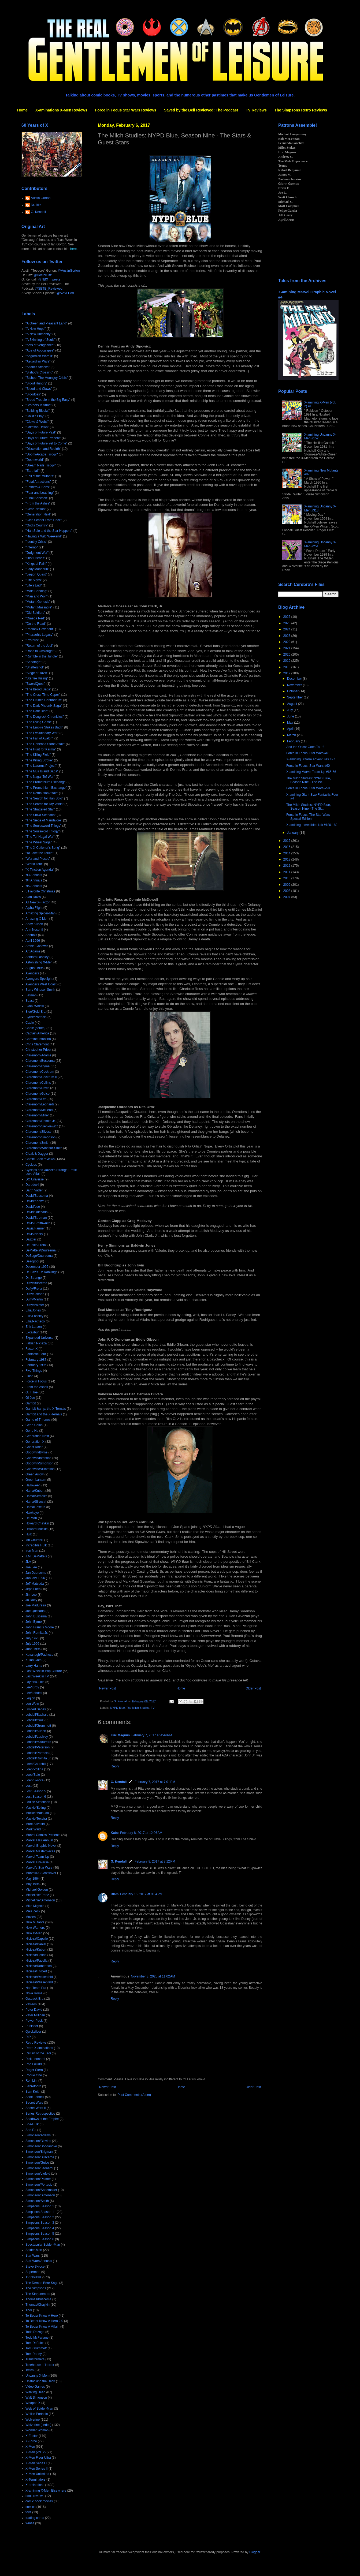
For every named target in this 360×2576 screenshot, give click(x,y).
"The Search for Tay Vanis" (44, 804)
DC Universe (34, 1179)
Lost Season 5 (35, 1791)
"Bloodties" (33, 394)
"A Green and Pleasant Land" (46, 323)
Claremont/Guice (37, 1094)
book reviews (34, 2496)
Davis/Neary (34, 1234)
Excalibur (32, 1332)
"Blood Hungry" (36, 383)
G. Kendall (119, 1782)
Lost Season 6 (35, 1797)
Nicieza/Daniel (35, 1944)
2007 (287, 897)
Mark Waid (33, 1829)
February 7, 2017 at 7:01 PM (155, 1782)
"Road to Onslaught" (40, 651)
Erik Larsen (33, 1327)
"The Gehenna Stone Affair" (45, 744)
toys (28, 2512)
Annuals (31, 935)
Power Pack (34, 2020)
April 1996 (32, 941)
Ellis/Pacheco (35, 1321)
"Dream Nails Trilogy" (40, 465)
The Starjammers (37, 2294)
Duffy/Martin (34, 1299)
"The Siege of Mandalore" (43, 820)
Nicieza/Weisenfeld (39, 1977)
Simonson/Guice (37, 2162)
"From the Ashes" (37, 503)
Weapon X (32, 2403)
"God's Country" (36, 525)
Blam (114, 1894)
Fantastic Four (35, 1354)
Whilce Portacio (36, 2414)
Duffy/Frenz (33, 1289)
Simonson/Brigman (39, 2151)
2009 (287, 885)
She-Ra (30, 2130)
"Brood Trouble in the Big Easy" (47, 400)
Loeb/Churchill (35, 1764)
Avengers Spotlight (39, 979)
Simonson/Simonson (40, 2195)
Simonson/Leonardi (39, 2168)
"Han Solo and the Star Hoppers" (48, 531)
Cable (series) (35, 1028)
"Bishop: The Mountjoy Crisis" (46, 378)
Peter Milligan (35, 2015)
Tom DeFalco (34, 2343)
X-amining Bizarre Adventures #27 (310, 759)
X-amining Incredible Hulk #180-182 (311, 825)
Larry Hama (33, 1666)
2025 (287, 623)
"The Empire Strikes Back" (44, 727)
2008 (287, 891)
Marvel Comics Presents (42, 1835)
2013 (287, 859)
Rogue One (33, 2075)
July (290, 710)
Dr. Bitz (36, 205)
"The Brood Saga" (38, 689)
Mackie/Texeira (36, 1818)
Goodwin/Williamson (40, 1469)
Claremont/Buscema (40, 1061)
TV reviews (33, 2277)
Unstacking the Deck (40, 2381)
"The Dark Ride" (37, 711)
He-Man (31, 1518)
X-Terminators (35, 2479)
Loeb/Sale (32, 1775)
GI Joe (30, 1398)
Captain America (37, 1033)
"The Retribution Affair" (41, 793)
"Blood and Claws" (38, 389)
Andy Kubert (34, 924)
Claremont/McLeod (39, 1110)
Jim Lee (31, 1595)
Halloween (32, 1485)
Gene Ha (31, 1431)
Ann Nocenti (34, 930)
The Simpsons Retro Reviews (300, 110)
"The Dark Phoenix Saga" (43, 706)
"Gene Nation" (35, 509)
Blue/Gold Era (35, 1012)
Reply (115, 1766)
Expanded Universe (39, 1338)
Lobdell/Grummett (38, 1726)
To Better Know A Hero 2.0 (44, 2321)
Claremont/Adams (38, 1055)
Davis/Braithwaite (37, 1223)
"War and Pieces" (37, 859)
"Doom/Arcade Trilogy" (41, 454)
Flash (29, 1376)
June (291, 716)
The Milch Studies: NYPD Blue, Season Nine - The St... (308, 806)
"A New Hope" (35, 329)
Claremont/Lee (36, 1099)
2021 (287, 648)
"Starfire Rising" (36, 678)
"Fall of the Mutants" (39, 476)
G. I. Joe (31, 1392)
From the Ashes (36, 1387)
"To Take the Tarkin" (39, 853)
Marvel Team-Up (37, 1857)
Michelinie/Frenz (37, 1895)
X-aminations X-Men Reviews (61, 110)
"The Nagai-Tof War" (40, 777)
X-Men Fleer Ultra (38, 2457)
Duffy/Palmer (34, 1305)
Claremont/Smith (37, 1143)
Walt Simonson (36, 2397)
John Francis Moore (39, 1627)
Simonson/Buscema (39, 2157)
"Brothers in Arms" (38, 405)
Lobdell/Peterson (37, 1747)
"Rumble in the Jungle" (41, 656)
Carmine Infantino (38, 1039)
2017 (287, 673)
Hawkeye (32, 1513)
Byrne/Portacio (36, 1017)
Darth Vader (34, 1190)
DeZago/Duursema (39, 1256)
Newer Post (107, 1688)
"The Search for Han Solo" (44, 798)
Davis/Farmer (35, 1228)
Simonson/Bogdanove (41, 2146)
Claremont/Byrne (37, 1066)
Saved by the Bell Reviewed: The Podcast (201, 110)
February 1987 (35, 1360)
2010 (287, 878)
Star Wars (32, 2255)
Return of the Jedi (38, 2053)
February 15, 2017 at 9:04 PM (141, 1894)
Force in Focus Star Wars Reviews (125, 110)
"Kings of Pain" (36, 564)
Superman (32, 2272)
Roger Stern (34, 2070)
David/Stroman (36, 1218)
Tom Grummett (36, 2348)
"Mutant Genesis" (37, 602)
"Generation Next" (38, 514)
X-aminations (34, 2485)
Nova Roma (33, 1993)
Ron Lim (31, 2081)
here (73, 249)
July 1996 (32, 1644)
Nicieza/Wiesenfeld (39, 1982)
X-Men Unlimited (37, 2474)
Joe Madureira (35, 1605)
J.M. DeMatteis (36, 1556)
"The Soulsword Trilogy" (42, 831)
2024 (287, 629)
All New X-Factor (37, 902)
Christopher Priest (38, 1050)
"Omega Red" (35, 618)
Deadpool (32, 1261)
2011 (287, 872)
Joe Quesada (34, 1611)
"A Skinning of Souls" (40, 340)
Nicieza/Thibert (36, 1971)
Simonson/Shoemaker (41, 2190)
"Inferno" (31, 547)
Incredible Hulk (36, 1545)
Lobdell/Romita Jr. (38, 1758)
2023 (287, 636)
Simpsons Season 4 (39, 2228)
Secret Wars (34, 2102)
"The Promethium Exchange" (46, 788)
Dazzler (30, 1239)
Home (22, 110)
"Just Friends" (35, 558)
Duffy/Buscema (36, 1283)
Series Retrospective (40, 2113)
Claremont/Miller (37, 1115)
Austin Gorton (40, 198)
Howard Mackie (36, 1529)
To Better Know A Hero (41, 2315)
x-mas (29, 2523)
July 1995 (32, 1638)
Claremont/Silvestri (39, 1132)
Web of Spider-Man (39, 2408)
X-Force (31, 2441)
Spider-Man (33, 2250)
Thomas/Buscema (38, 2299)
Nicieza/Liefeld (35, 1955)
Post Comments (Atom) (134, 2095)
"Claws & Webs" (37, 422)
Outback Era (34, 1999)
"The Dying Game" (38, 722)
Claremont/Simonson (40, 1137)
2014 (287, 853)
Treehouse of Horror (39, 2365)
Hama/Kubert (34, 1491)
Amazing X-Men (36, 919)
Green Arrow (34, 1474)
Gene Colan (34, 1425)
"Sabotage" (33, 662)
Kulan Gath (33, 1660)
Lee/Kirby (32, 1687)
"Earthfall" (32, 471)
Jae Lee (31, 1567)
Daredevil (32, 1185)
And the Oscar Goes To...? (305, 747)
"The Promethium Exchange (45, 782)
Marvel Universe (37, 1862)
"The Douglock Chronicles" (44, 717)
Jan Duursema (35, 1573)
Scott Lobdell (34, 2097)
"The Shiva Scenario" (40, 815)
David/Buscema (36, 1196)
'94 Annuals (33, 880)
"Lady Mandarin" (37, 569)
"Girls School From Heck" (43, 520)
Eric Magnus (120, 1735)
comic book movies (39, 2501)
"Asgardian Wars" (37, 361)
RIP (28, 2037)
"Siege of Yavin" (36, 673)
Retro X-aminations (39, 2048)
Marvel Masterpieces (40, 1851)
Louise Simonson (37, 1802)
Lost (28, 1786)
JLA (28, 1562)
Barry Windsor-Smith (40, 990)
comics (30, 2507)
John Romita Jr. (36, 1633)
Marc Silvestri (35, 1824)
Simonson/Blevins (38, 2141)
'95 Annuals (33, 886)
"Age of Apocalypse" (39, 350)
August (292, 704)
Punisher (31, 2026)
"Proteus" (32, 640)
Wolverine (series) (38, 2425)
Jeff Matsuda (34, 1584)
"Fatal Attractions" (38, 482)
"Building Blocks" (37, 411)
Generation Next (37, 1436)
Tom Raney (33, 2354)
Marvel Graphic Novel (40, 1846)
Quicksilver (33, 2031)
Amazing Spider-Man (40, 913)
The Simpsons (35, 2288)
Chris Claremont (37, 1044)
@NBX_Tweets (49, 279)
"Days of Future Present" (43, 438)
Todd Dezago (34, 2332)
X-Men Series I (36, 2463)
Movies (30, 1917)
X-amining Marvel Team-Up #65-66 (311, 772)
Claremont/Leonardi (39, 1104)
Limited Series (35, 1709)
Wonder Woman (37, 2430)
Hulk (28, 1534)
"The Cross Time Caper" (42, 695)
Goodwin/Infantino (38, 1458)
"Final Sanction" (36, 498)
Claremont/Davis (37, 1088)
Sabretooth (33, 2086)
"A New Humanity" (38, 334)
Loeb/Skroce (34, 1780)
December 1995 (36, 1267)
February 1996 (35, 1365)
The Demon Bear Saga (41, 2283)
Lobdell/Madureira (38, 1742)
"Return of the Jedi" (39, 646)
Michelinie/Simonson (40, 1900)
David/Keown (34, 1201)
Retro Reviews (35, 2042)
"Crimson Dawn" (37, 427)
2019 (287, 661)
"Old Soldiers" (35, 613)
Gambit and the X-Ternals (43, 1414)
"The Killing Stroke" (39, 760)
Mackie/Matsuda (37, 1813)
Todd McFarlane (37, 2337)
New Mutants (34, 1922)
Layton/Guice (34, 1682)
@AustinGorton (69, 270)
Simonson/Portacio (39, 2184)
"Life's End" (33, 585)
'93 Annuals (33, 875)
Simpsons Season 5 (39, 2233)
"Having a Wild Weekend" (43, 536)
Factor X (31, 1349)
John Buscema (36, 1616)
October (293, 691)
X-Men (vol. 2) (35, 2452)
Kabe (114, 1833)
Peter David (33, 2010)
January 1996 (35, 1578)
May (290, 722)
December (295, 679)
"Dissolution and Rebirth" (43, 449)
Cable (29, 1023)
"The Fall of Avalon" (39, 738)
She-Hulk (32, 2124)
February (294, 741)
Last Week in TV (37, 1676)
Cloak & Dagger (36, 1154)
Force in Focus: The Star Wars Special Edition (308, 816)
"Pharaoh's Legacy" (39, 635)
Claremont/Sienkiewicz (41, 1126)
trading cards (34, 2518)
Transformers (34, 2359)
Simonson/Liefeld (37, 2173)
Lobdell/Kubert (35, 1731)
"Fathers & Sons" (37, 487)
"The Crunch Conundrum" (43, 700)
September (295, 697)
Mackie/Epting (35, 1807)
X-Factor (31, 2436)
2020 (287, 654)
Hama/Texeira (35, 1507)
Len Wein (32, 1704)
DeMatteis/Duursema (40, 1250)
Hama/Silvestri (35, 1502)
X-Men (30, 2446)
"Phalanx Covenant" (39, 629)
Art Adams (32, 951)
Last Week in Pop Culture (43, 1671)
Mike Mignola (34, 1906)
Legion (30, 1698)
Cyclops (31, 1165)
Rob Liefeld (33, 2064)
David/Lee (32, 1207)
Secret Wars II (35, 2108)
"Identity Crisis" (36, 542)
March (292, 735)
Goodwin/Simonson (39, 1463)
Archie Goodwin (36, 946)
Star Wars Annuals (38, 2261)
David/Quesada (36, 1212)
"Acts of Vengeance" (40, 345)
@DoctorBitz (43, 275)
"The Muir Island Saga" (41, 771)
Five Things (33, 1371)
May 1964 (32, 1878)
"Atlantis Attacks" (37, 367)
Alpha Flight (33, 908)
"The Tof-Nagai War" (40, 837)
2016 (287, 841)
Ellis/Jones (33, 1310)
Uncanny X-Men (37, 2375)
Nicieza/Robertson (38, 1966)
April (290, 729)
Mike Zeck (32, 1911)
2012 (287, 866)
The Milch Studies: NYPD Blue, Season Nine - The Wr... (308, 780)
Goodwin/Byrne (36, 1452)
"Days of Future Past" (40, 432)
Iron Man (31, 1551)
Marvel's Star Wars (39, 1868)
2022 (287, 642)
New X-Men (33, 1933)
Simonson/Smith (37, 2201)
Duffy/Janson (34, 1294)
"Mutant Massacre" (39, 607)
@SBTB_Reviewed (48, 288)
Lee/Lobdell (33, 1693)
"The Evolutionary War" (41, 733)
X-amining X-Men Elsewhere (45, 2490)
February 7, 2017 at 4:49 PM (151, 1735)
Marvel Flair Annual (39, 1840)
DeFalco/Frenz (36, 1245)
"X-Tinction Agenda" (39, 870)
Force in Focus (36, 1381)
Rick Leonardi (35, 2059)
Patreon (31, 2004)
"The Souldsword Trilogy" (43, 826)
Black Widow (34, 1006)
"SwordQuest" (35, 684)
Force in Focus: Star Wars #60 (308, 766)
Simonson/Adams (38, 2135)
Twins (29, 2370)
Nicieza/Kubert (35, 1949)
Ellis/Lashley (34, 1316)
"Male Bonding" (36, 591)
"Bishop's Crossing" (39, 372)
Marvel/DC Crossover (40, 1873)
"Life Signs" (33, 580)
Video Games (35, 2386)
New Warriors (35, 1928)
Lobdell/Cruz (34, 1720)
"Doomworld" (34, 460)
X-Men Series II (36, 2468)
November (295, 685)
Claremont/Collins (38, 1083)
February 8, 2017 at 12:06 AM (141, 1833)
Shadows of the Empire (42, 2119)
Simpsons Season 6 (39, 2239)
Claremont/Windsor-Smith (43, 1148)
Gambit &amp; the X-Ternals (45, 1409)
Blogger (254, 2552)
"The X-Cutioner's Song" (42, 848)
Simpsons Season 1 (39, 2206)
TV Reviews (256, 110)
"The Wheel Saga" (38, 842)
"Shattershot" (34, 667)
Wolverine (32, 2419)
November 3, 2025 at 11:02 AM (153, 1976)
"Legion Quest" (36, 574)
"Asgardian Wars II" (39, 356)
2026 (287, 617)
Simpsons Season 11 (40, 2212)
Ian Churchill (34, 1540)
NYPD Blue (117, 1707)
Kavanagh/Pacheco (39, 1655)
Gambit (30, 1403)
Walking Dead (35, 2392)
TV (153, 1707)
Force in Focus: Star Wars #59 (308, 788)
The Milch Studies (137, 1707)
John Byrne (33, 1622)
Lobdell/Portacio (37, 1753)
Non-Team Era (35, 1988)
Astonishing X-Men (39, 962)
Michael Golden (36, 1889)
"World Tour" (34, 864)
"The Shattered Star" (40, 809)
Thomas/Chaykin (37, 2304)
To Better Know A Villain (42, 2326)
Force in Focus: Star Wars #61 (308, 753)
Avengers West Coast (41, 984)
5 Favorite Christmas (40, 891)
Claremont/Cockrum (39, 1072)
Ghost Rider (34, 1447)
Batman (30, 995)
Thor (28, 2310)
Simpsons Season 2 (39, 2217)
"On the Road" (35, 624)
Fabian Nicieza (36, 1343)
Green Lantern (35, 1480)
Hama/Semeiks (36, 1496)
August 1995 (34, 968)
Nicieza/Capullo (36, 1939)
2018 (287, 667)
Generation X (34, 1442)
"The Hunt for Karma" (40, 749)
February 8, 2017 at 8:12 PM (155, 1861)
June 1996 (32, 1649)
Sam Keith (32, 2091)
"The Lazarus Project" (41, 766)
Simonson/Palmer (38, 2179)
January (293, 833)
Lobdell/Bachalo (36, 1715)
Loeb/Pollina (34, 1769)
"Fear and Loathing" (39, 493)
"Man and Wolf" (36, 596)
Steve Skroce (34, 2266)
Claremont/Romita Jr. (40, 1121)
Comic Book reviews (40, 1159)
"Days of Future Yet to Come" (46, 443)
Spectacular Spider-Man (42, 2244)
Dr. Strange (33, 1278)
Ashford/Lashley (37, 957)
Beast (29, 1001)
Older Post (253, 1688)
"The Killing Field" (38, 755)
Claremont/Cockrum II (41, 1077)
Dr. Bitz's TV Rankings (41, 1272)
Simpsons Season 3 (39, 2222)
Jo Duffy (31, 1600)
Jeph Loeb (32, 1589)
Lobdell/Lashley (36, 1736)
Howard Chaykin (37, 1523)
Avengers (32, 973)
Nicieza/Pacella (36, 1960)
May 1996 (32, 1884)
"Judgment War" (37, 553)
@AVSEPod (65, 293)
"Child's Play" (34, 416)
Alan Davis (33, 897)
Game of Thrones (37, 1420)
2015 (287, 847)
